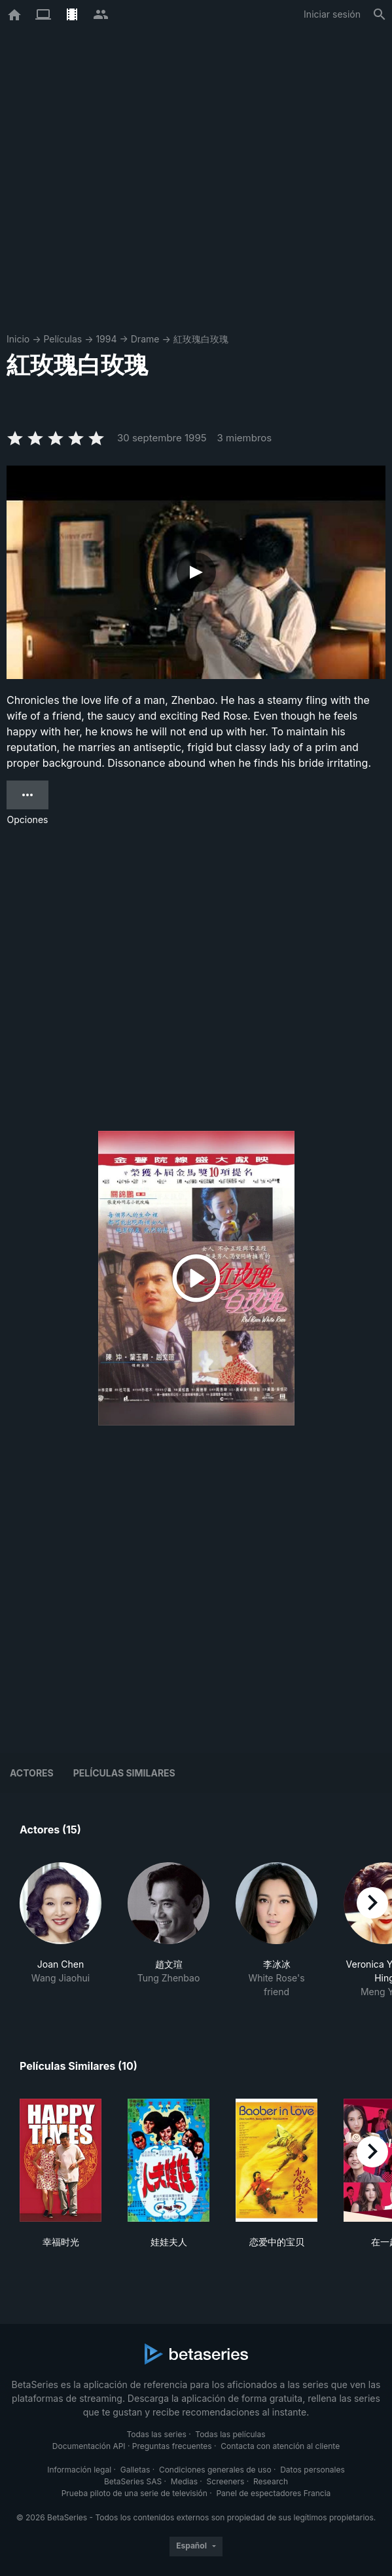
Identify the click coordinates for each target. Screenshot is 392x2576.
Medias (184, 2481)
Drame (145, 338)
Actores (32, 1772)
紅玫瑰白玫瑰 (200, 338)
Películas (62, 338)
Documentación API (89, 2446)
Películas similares (124, 1772)
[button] (60, 1930)
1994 (106, 338)
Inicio (18, 338)
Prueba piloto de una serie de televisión (134, 2493)
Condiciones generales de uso (215, 2470)
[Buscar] (379, 14)
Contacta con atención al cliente (280, 2446)
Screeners (226, 2481)
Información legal (79, 2470)
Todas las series (156, 2434)
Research (270, 2481)
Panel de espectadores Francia (273, 2493)
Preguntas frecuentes (172, 2446)
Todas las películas (230, 2434)
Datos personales (312, 2470)
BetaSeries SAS (133, 2481)
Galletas (135, 2470)
